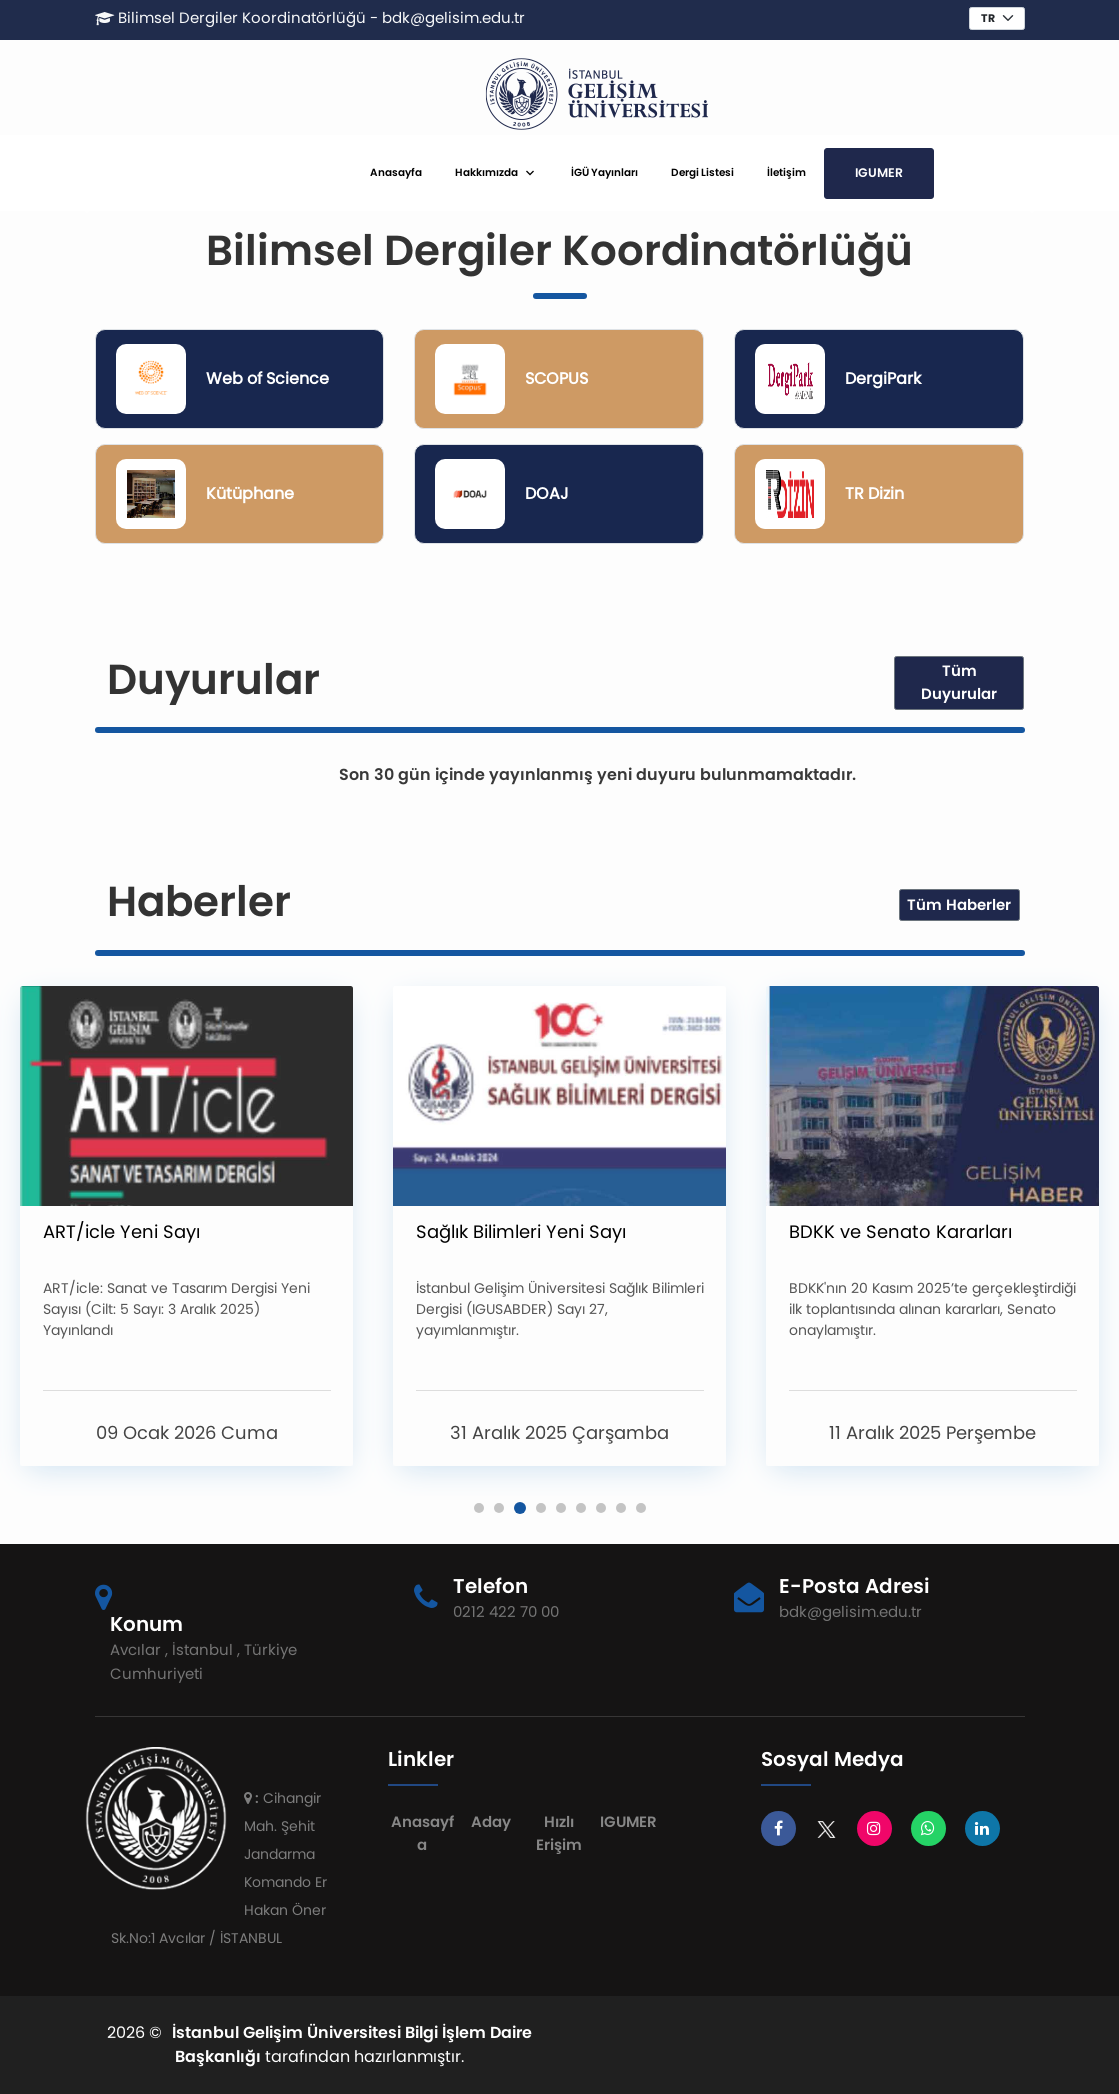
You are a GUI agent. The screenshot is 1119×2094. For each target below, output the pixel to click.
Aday (491, 1821)
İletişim (786, 172)
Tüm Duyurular (959, 682)
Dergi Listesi (702, 172)
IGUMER (879, 172)
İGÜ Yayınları (604, 172)
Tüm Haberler (959, 904)
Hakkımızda (486, 172)
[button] (479, 1508)
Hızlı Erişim (559, 1833)
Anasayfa (396, 172)
